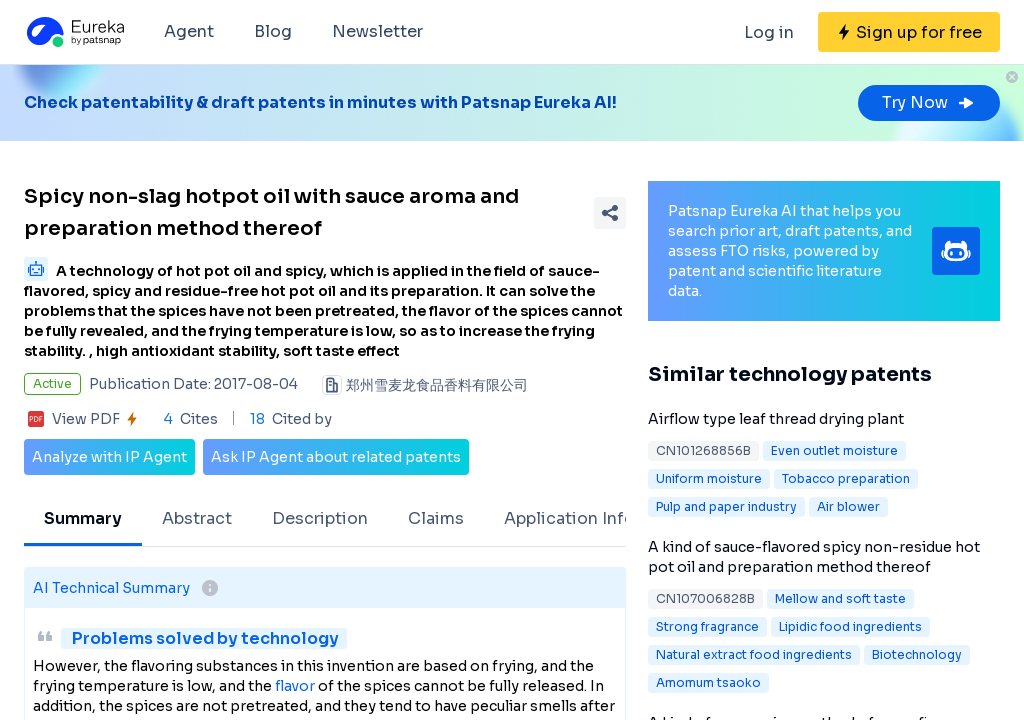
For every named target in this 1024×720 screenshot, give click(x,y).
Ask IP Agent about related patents (336, 457)
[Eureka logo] (74, 32)
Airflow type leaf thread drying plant (776, 419)
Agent (189, 31)
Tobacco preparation (846, 478)
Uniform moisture (709, 478)
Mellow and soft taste (840, 598)
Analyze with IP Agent (109, 457)
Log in (769, 32)
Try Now (929, 102)
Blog (273, 31)
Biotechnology (917, 654)
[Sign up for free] (909, 32)
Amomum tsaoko (708, 682)
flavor (295, 686)
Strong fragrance (707, 626)
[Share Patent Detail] (610, 213)
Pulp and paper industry (726, 506)
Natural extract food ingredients (754, 654)
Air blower (848, 506)
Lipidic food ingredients (850, 626)
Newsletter (377, 31)
